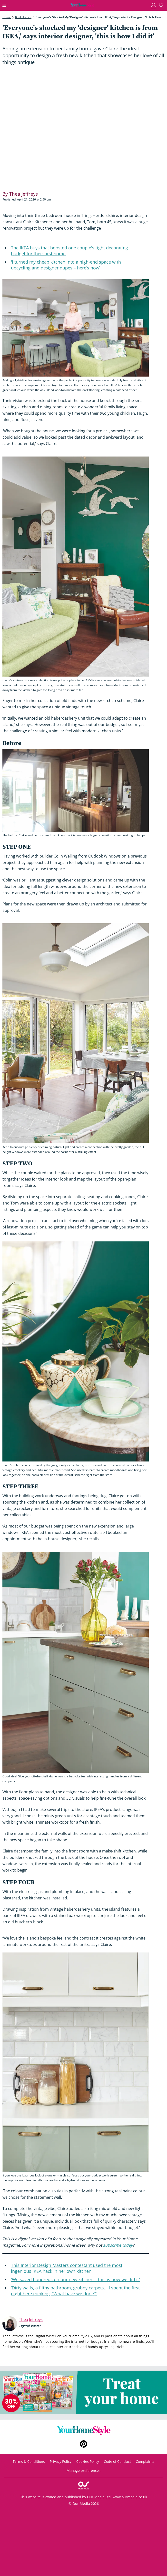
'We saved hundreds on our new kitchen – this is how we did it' (75, 2279)
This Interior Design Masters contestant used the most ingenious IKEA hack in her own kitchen (66, 2268)
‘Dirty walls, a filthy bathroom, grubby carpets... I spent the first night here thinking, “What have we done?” (75, 2291)
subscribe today (118, 2245)
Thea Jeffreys (31, 2319)
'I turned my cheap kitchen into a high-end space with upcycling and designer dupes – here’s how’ (66, 265)
